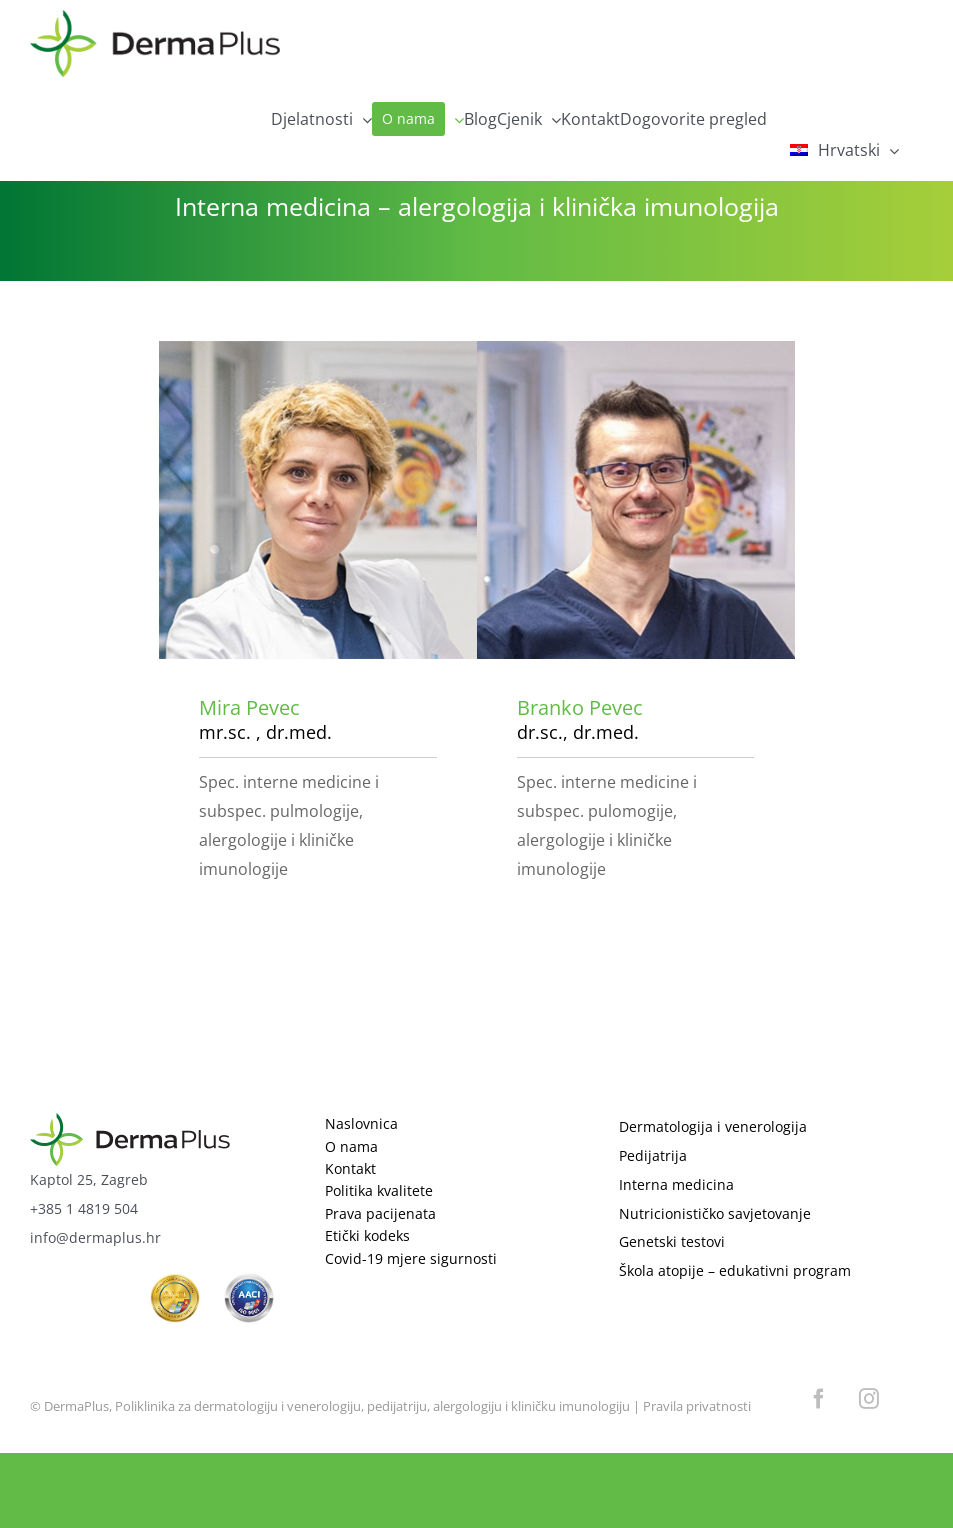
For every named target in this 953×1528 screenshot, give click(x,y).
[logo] (130, 1121)
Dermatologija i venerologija (713, 1126)
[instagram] (869, 1399)
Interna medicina (676, 1184)
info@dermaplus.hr (95, 1237)
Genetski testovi (672, 1241)
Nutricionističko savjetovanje (715, 1213)
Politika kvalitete (379, 1190)
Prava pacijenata (380, 1213)
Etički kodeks (367, 1235)
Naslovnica (361, 1123)
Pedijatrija (653, 1155)
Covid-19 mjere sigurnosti (411, 1258)
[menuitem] (845, 150)
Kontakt (350, 1168)
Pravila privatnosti (697, 1406)
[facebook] (819, 1399)
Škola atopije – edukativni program (735, 1270)
